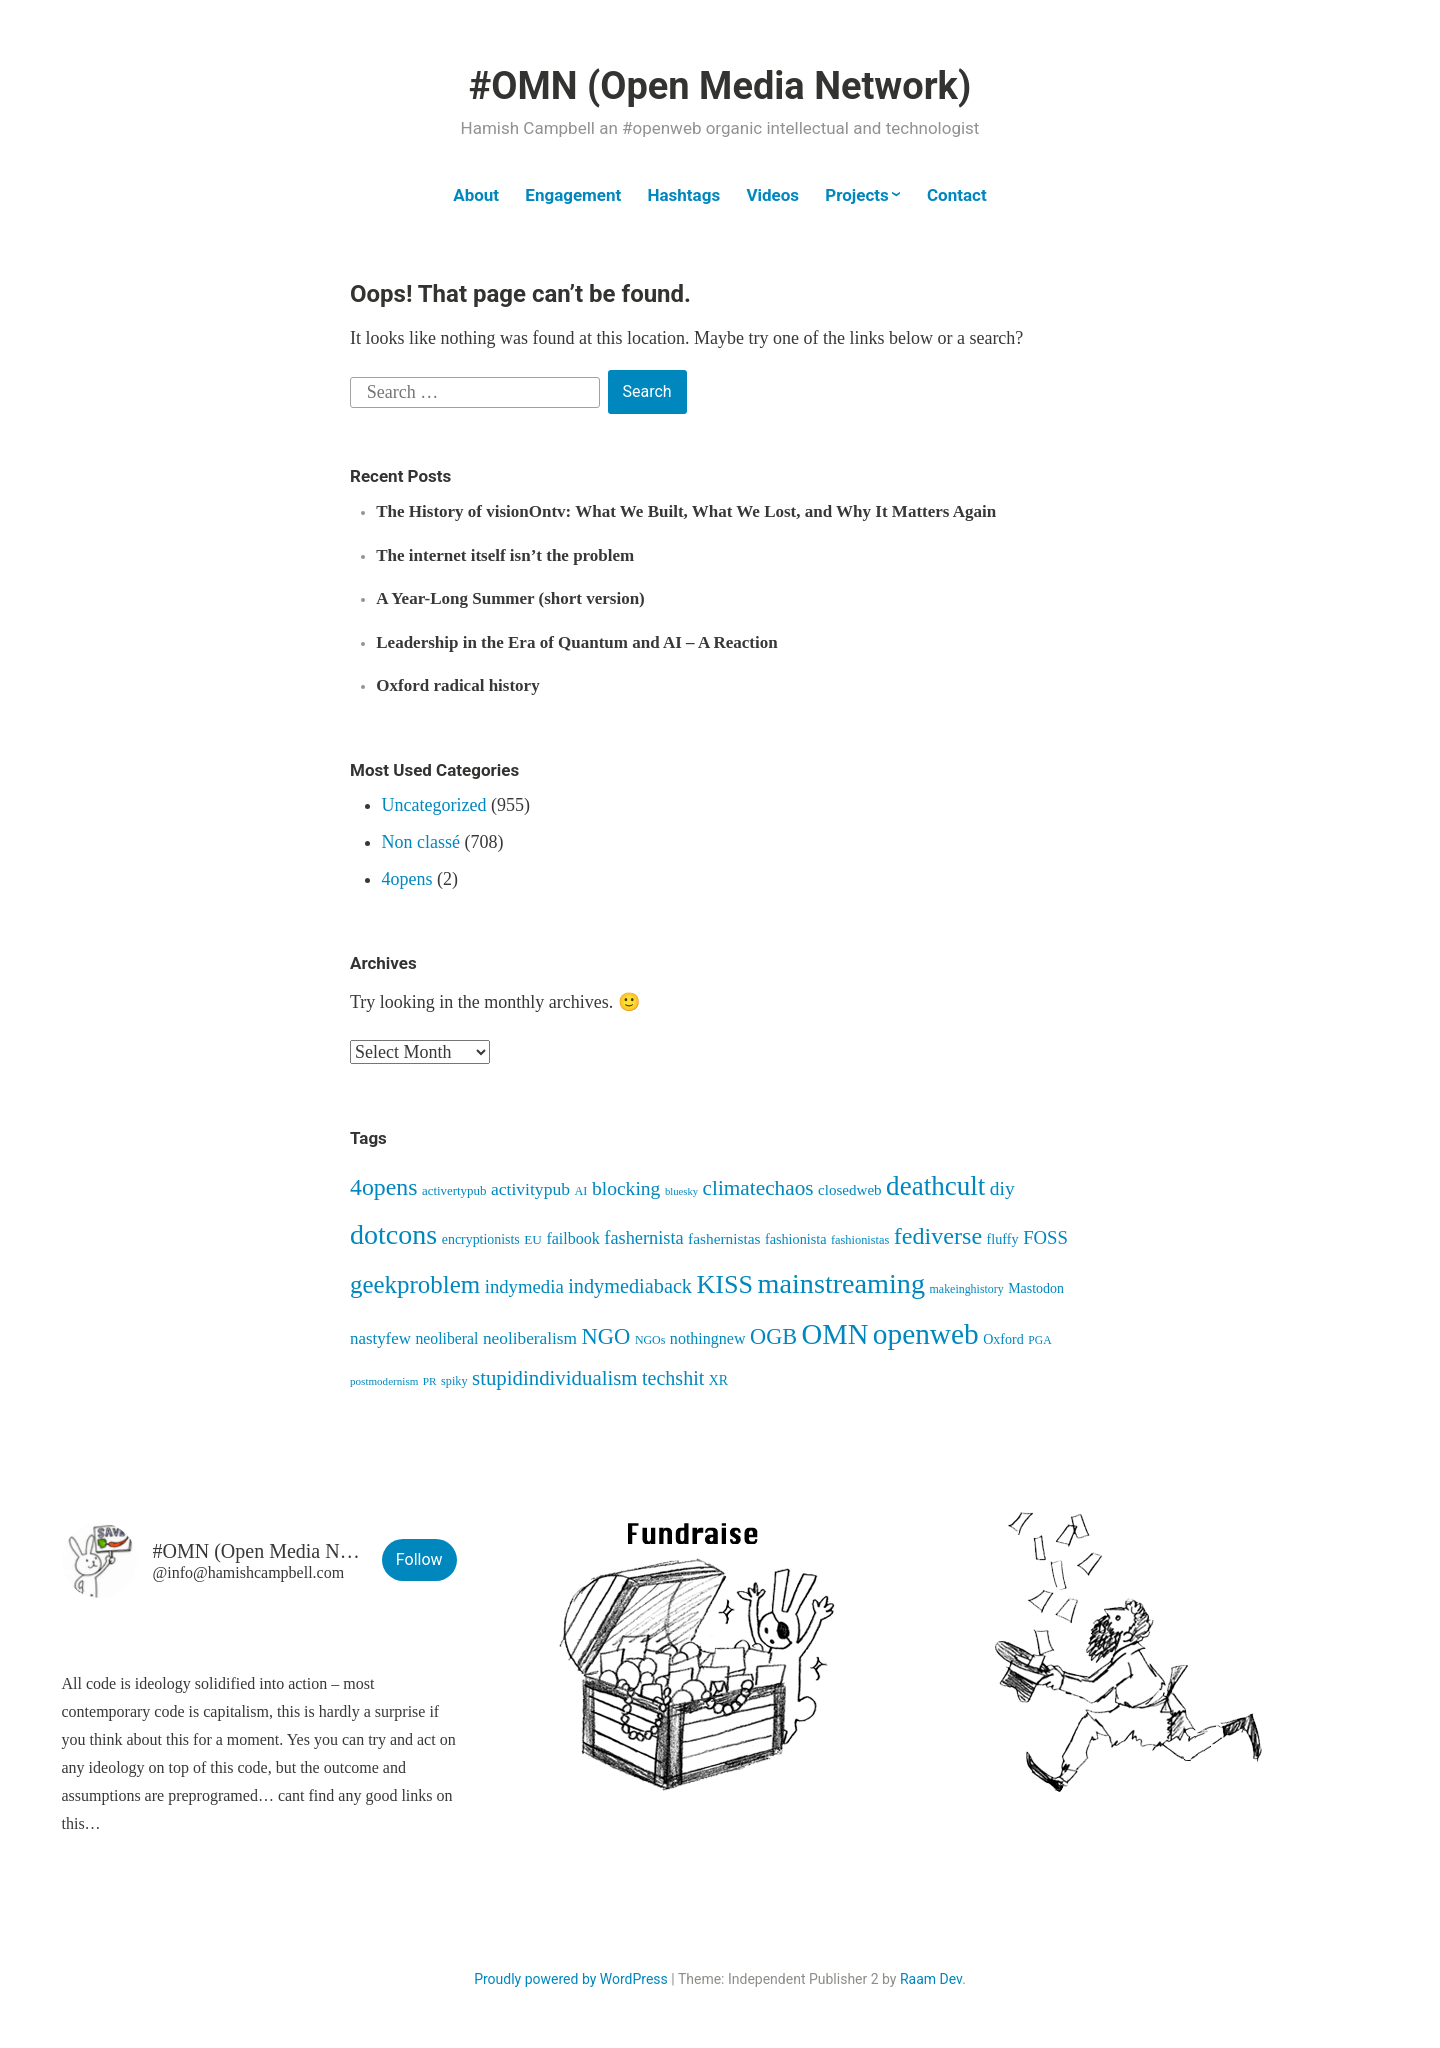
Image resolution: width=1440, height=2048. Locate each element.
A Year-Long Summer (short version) (510, 598)
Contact (957, 195)
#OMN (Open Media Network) (720, 86)
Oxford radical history (457, 685)
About (476, 195)
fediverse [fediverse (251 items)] (938, 1236)
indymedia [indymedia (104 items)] (524, 1286)
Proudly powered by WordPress (571, 1979)
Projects (856, 195)
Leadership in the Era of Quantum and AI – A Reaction (576, 642)
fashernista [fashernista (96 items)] (643, 1238)
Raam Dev (931, 1979)
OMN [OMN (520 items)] (835, 1334)
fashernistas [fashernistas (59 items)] (724, 1238)
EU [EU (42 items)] (533, 1239)
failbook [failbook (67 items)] (572, 1238)
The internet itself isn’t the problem (505, 555)
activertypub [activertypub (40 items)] (454, 1190)
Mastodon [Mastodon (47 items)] (1036, 1288)
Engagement (573, 195)
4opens (407, 879)
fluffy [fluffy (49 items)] (1003, 1239)
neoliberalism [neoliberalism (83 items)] (530, 1338)
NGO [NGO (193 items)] (606, 1336)
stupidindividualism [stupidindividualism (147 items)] (554, 1378)
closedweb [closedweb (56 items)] (850, 1190)
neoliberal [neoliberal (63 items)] (446, 1338)
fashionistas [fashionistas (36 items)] (860, 1240)
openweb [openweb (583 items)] (926, 1334)
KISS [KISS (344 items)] (725, 1284)
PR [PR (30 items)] (430, 1381)
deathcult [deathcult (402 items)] (935, 1186)
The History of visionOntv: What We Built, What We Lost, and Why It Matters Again (686, 511)
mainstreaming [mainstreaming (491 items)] (842, 1283)
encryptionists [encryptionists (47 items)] (481, 1239)
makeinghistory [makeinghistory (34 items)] (967, 1289)
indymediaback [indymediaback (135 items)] (630, 1286)
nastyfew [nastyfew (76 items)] (380, 1338)
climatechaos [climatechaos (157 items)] (758, 1188)
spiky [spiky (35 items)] (454, 1381)
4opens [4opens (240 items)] (383, 1187)
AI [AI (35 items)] (581, 1191)
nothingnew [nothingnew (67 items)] (708, 1338)
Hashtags (684, 195)
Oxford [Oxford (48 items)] (1003, 1339)
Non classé (421, 842)
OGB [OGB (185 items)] (773, 1336)
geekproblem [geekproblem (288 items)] (415, 1284)
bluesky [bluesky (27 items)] (681, 1191)
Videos (772, 195)
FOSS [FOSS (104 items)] (1045, 1237)
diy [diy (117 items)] (1002, 1188)
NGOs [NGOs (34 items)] (650, 1340)
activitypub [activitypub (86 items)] (530, 1189)
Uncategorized (434, 805)
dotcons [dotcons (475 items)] (393, 1234)
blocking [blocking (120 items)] (626, 1188)
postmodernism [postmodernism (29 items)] (384, 1381)
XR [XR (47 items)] (718, 1380)
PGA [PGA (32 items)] (1039, 1340)
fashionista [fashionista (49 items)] (795, 1239)
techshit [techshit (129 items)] (673, 1378)
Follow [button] (419, 1559)
